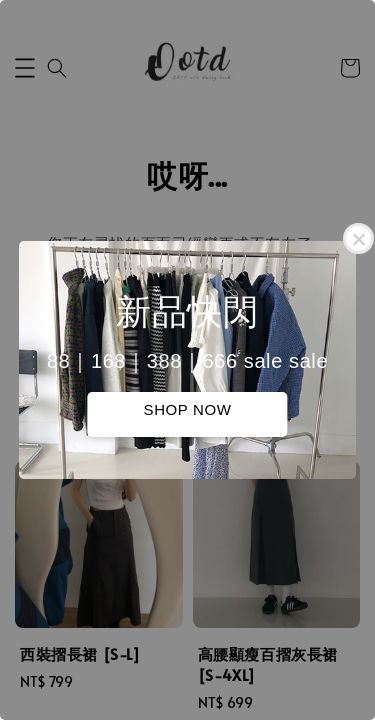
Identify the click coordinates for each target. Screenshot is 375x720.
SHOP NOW (188, 409)
